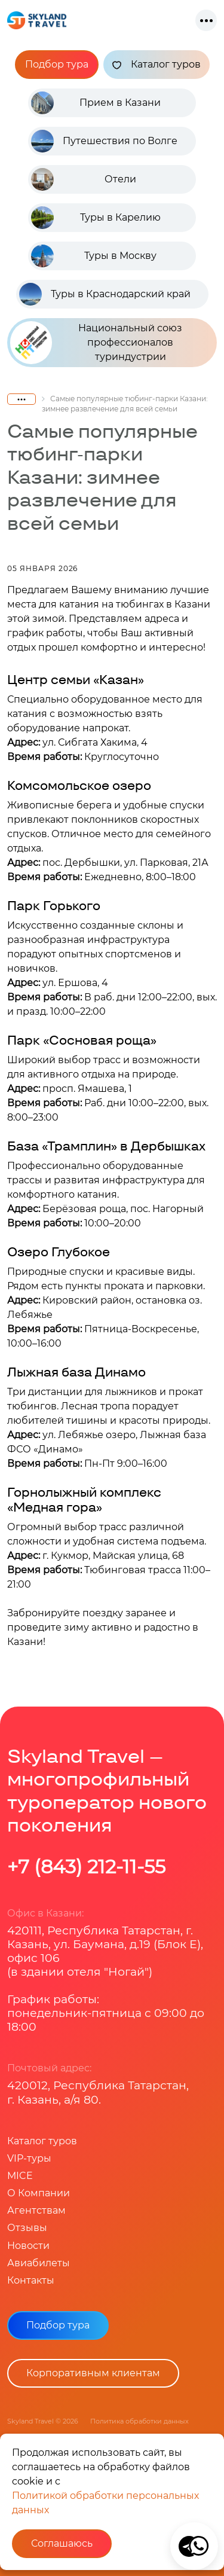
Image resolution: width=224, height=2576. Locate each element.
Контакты (30, 2280)
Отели (120, 179)
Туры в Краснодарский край (121, 294)
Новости (28, 2245)
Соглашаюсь (62, 2543)
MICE (20, 2175)
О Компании (38, 2193)
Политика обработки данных (139, 2421)
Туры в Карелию (120, 217)
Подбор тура (56, 64)
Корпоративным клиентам (93, 2373)
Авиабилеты (38, 2263)
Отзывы (27, 2227)
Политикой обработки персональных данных (105, 2503)
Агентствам (36, 2210)
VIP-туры (29, 2158)
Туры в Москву (120, 255)
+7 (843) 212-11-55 (86, 1866)
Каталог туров (156, 64)
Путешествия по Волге (120, 140)
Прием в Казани (120, 102)
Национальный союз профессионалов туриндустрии (96, 342)
